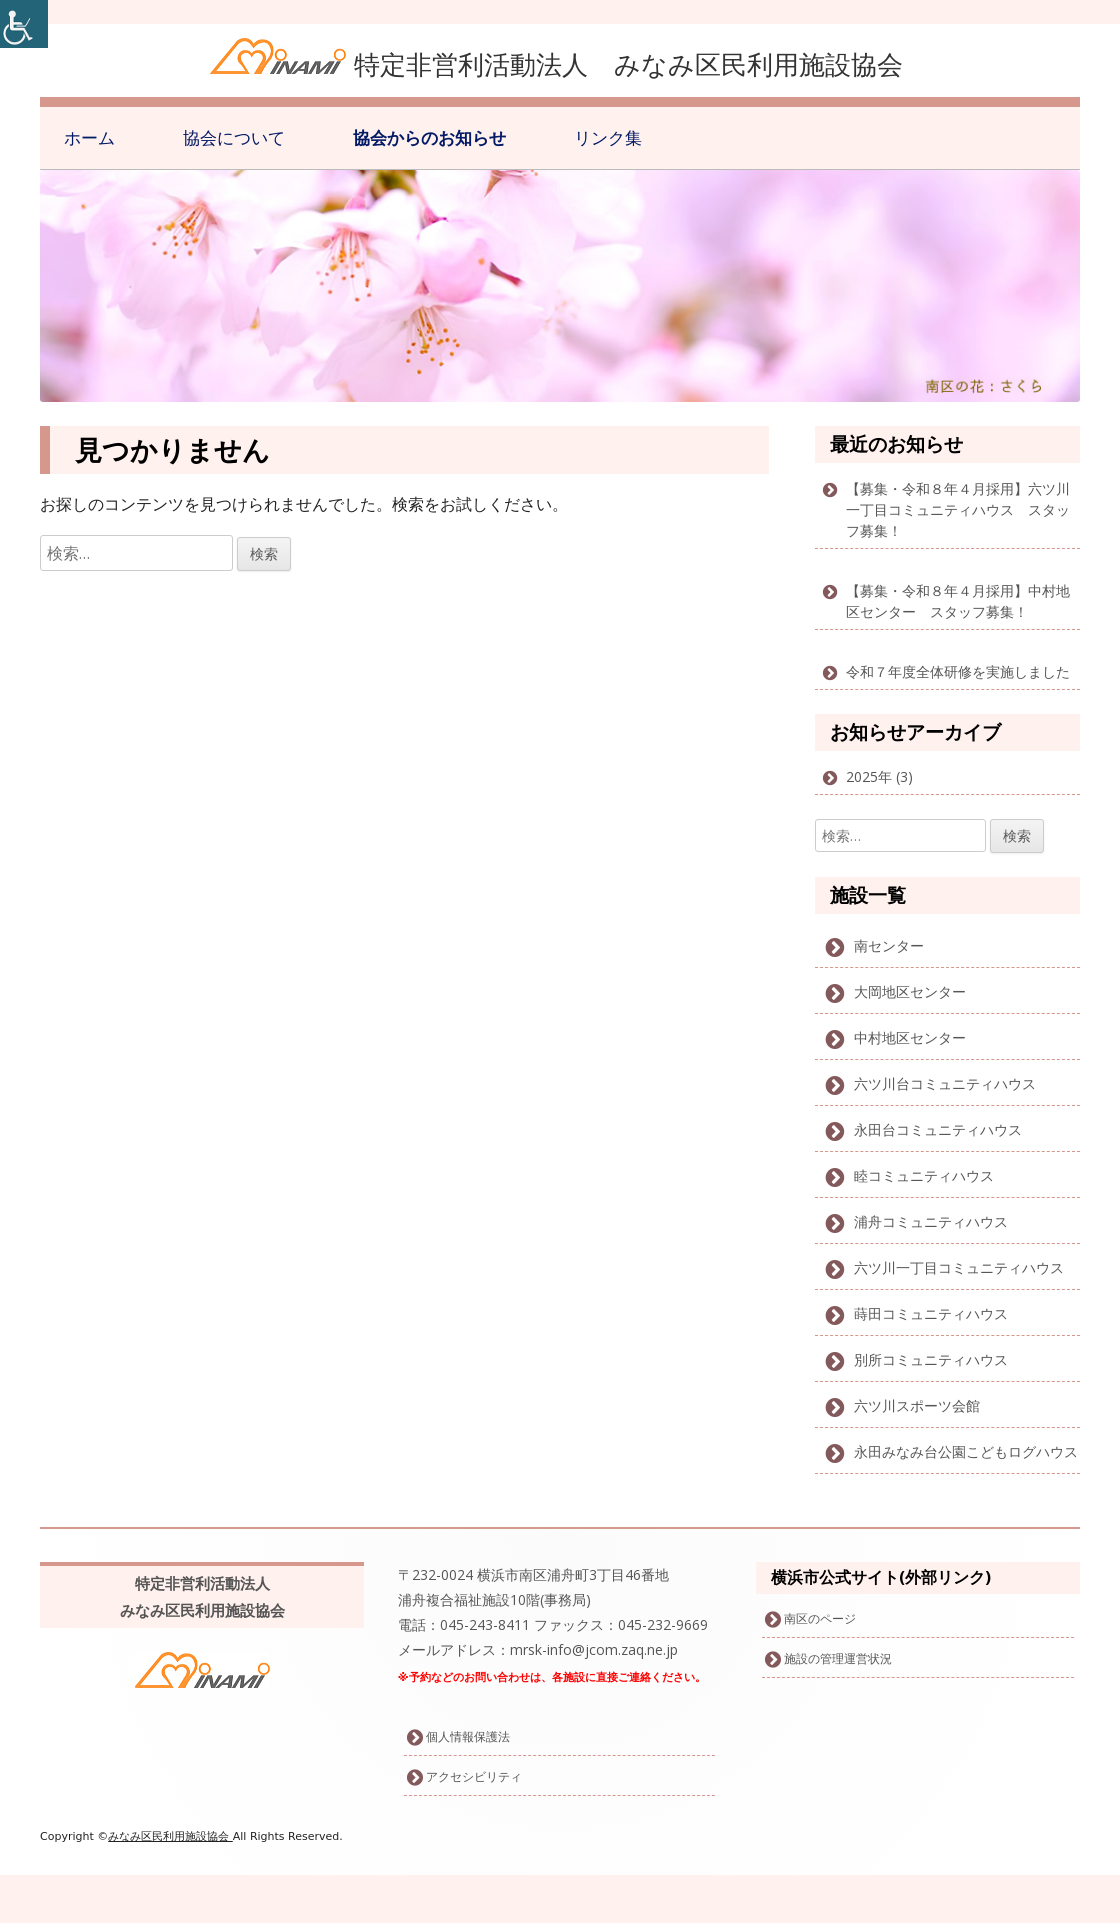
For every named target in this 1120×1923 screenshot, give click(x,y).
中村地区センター (910, 1037)
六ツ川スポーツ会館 (917, 1405)
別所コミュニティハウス (931, 1359)
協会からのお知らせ (429, 137)
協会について (234, 137)
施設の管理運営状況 (838, 1658)
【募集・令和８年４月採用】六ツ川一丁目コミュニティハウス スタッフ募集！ (958, 509)
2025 (862, 776)
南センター (889, 945)
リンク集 (608, 137)
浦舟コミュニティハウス (931, 1221)
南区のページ (820, 1618)
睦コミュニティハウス (924, 1175)
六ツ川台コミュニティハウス (945, 1083)
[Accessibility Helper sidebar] (24, 24)
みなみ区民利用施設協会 (170, 1836)
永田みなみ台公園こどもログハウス (966, 1451)
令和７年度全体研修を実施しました (958, 671)
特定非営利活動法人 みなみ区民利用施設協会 (628, 64)
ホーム (89, 137)
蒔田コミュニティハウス (931, 1313)
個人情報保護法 (468, 1736)
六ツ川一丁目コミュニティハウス (959, 1267)
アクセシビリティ (474, 1776)
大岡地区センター (910, 991)
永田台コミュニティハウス (938, 1129)
